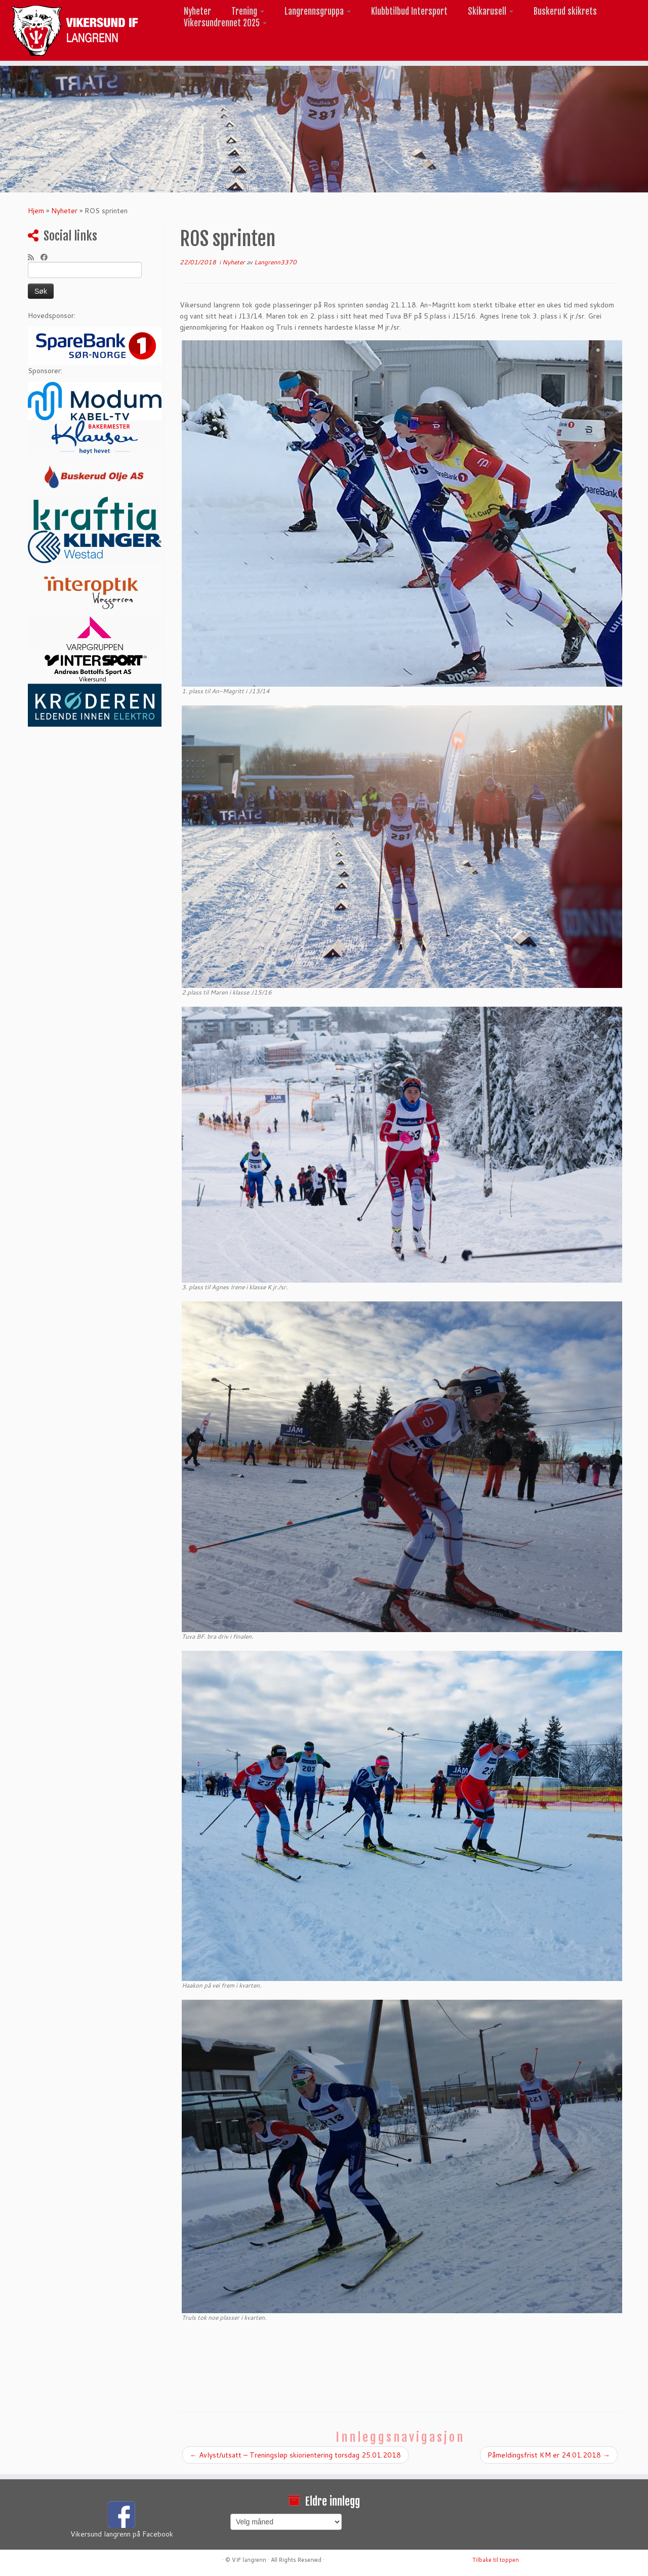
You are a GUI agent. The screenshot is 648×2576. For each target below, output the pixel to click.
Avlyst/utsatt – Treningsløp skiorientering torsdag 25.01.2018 (295, 2455)
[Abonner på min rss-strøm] (34, 257)
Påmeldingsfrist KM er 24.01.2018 (549, 2455)
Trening (247, 11)
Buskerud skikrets (565, 11)
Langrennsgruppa (318, 11)
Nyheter (197, 11)
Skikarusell (490, 11)
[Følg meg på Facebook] (47, 257)
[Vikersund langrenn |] (74, 30)
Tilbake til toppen (495, 2560)
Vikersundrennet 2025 (225, 23)
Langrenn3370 (275, 262)
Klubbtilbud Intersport (409, 11)
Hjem (36, 211)
